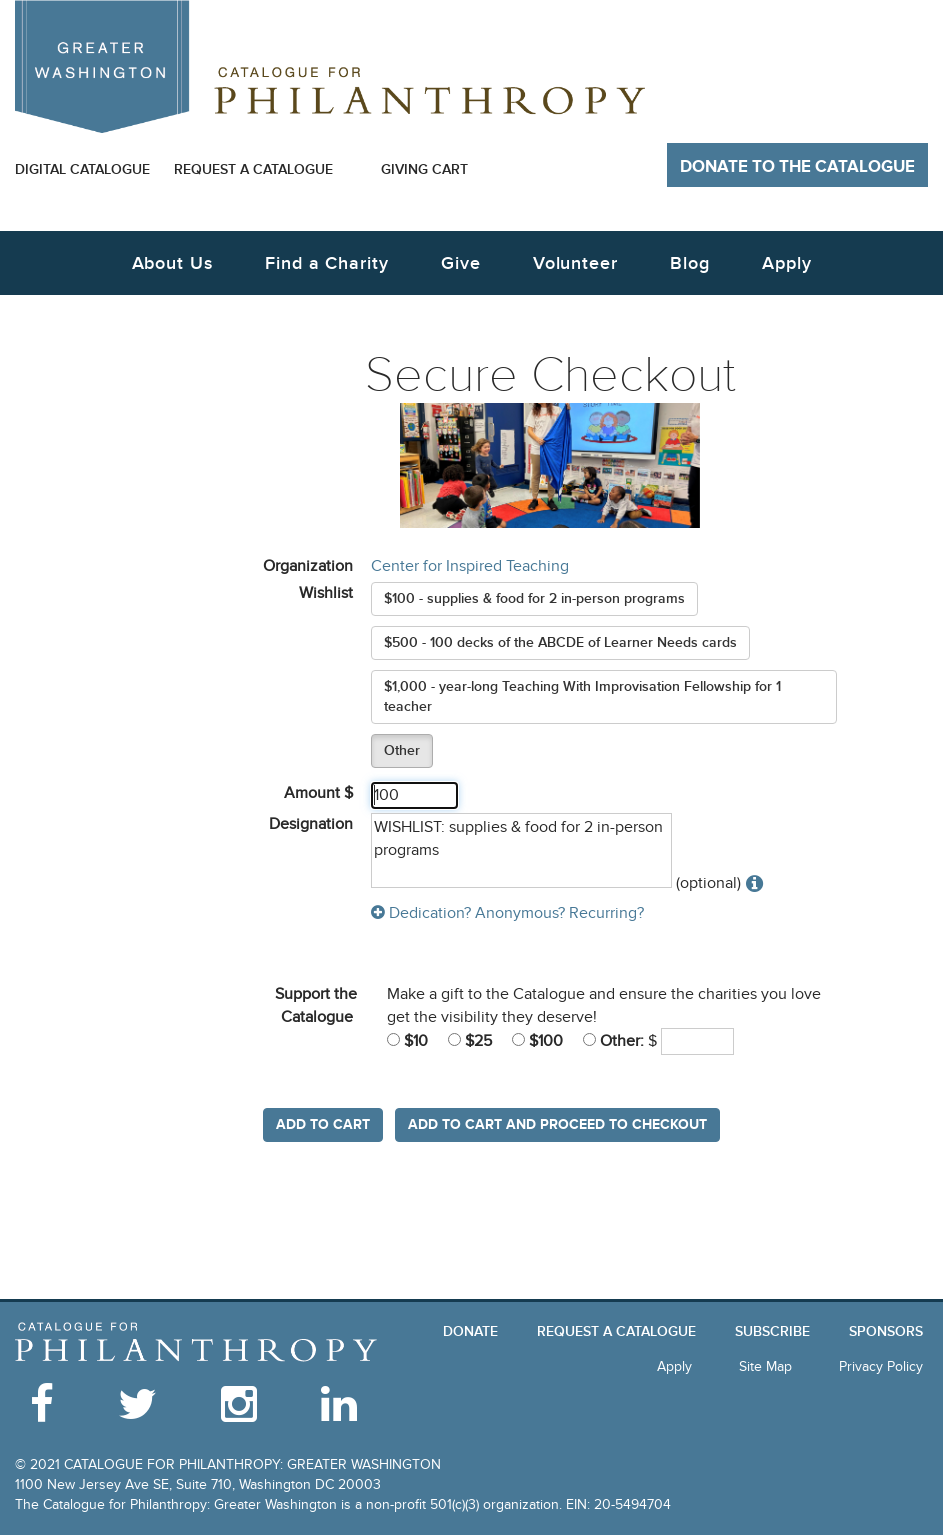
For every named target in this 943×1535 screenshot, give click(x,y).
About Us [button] (172, 263)
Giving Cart (424, 169)
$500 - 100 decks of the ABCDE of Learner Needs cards (560, 642)
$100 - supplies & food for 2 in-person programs (534, 598)
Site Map (765, 1366)
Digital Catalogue (82, 169)
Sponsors (886, 1331)
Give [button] (461, 263)
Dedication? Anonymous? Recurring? (507, 913)
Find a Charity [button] (327, 263)
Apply (787, 263)
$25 (470, 1041)
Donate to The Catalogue (797, 167)
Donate (470, 1331)
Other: (613, 1041)
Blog (690, 263)
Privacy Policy (881, 1366)
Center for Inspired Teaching (470, 566)
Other (402, 750)
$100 (537, 1041)
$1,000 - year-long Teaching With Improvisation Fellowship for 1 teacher (582, 696)
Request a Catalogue (253, 169)
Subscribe (772, 1331)
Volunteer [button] (575, 263)
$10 (407, 1041)
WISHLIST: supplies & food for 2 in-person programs (521, 850)
